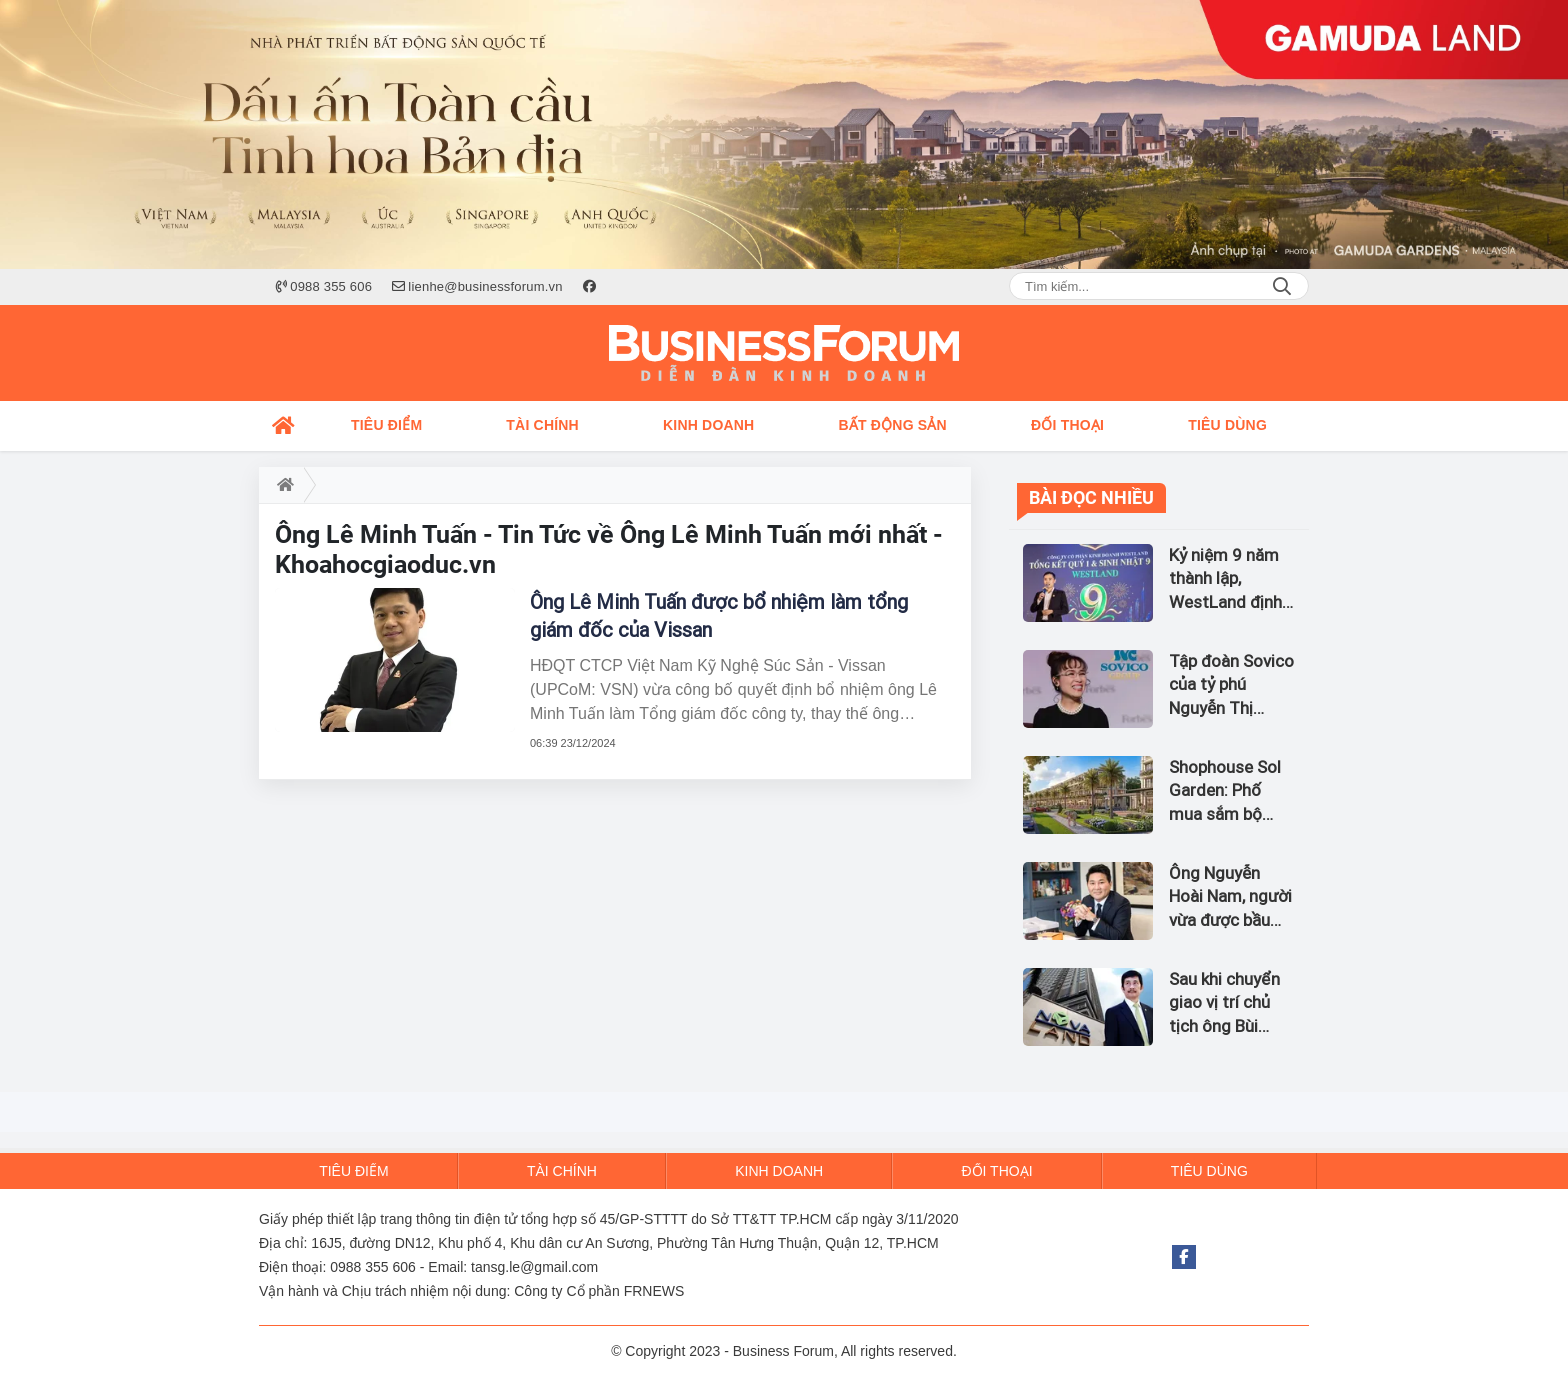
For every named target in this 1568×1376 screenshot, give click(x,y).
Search (1282, 286)
